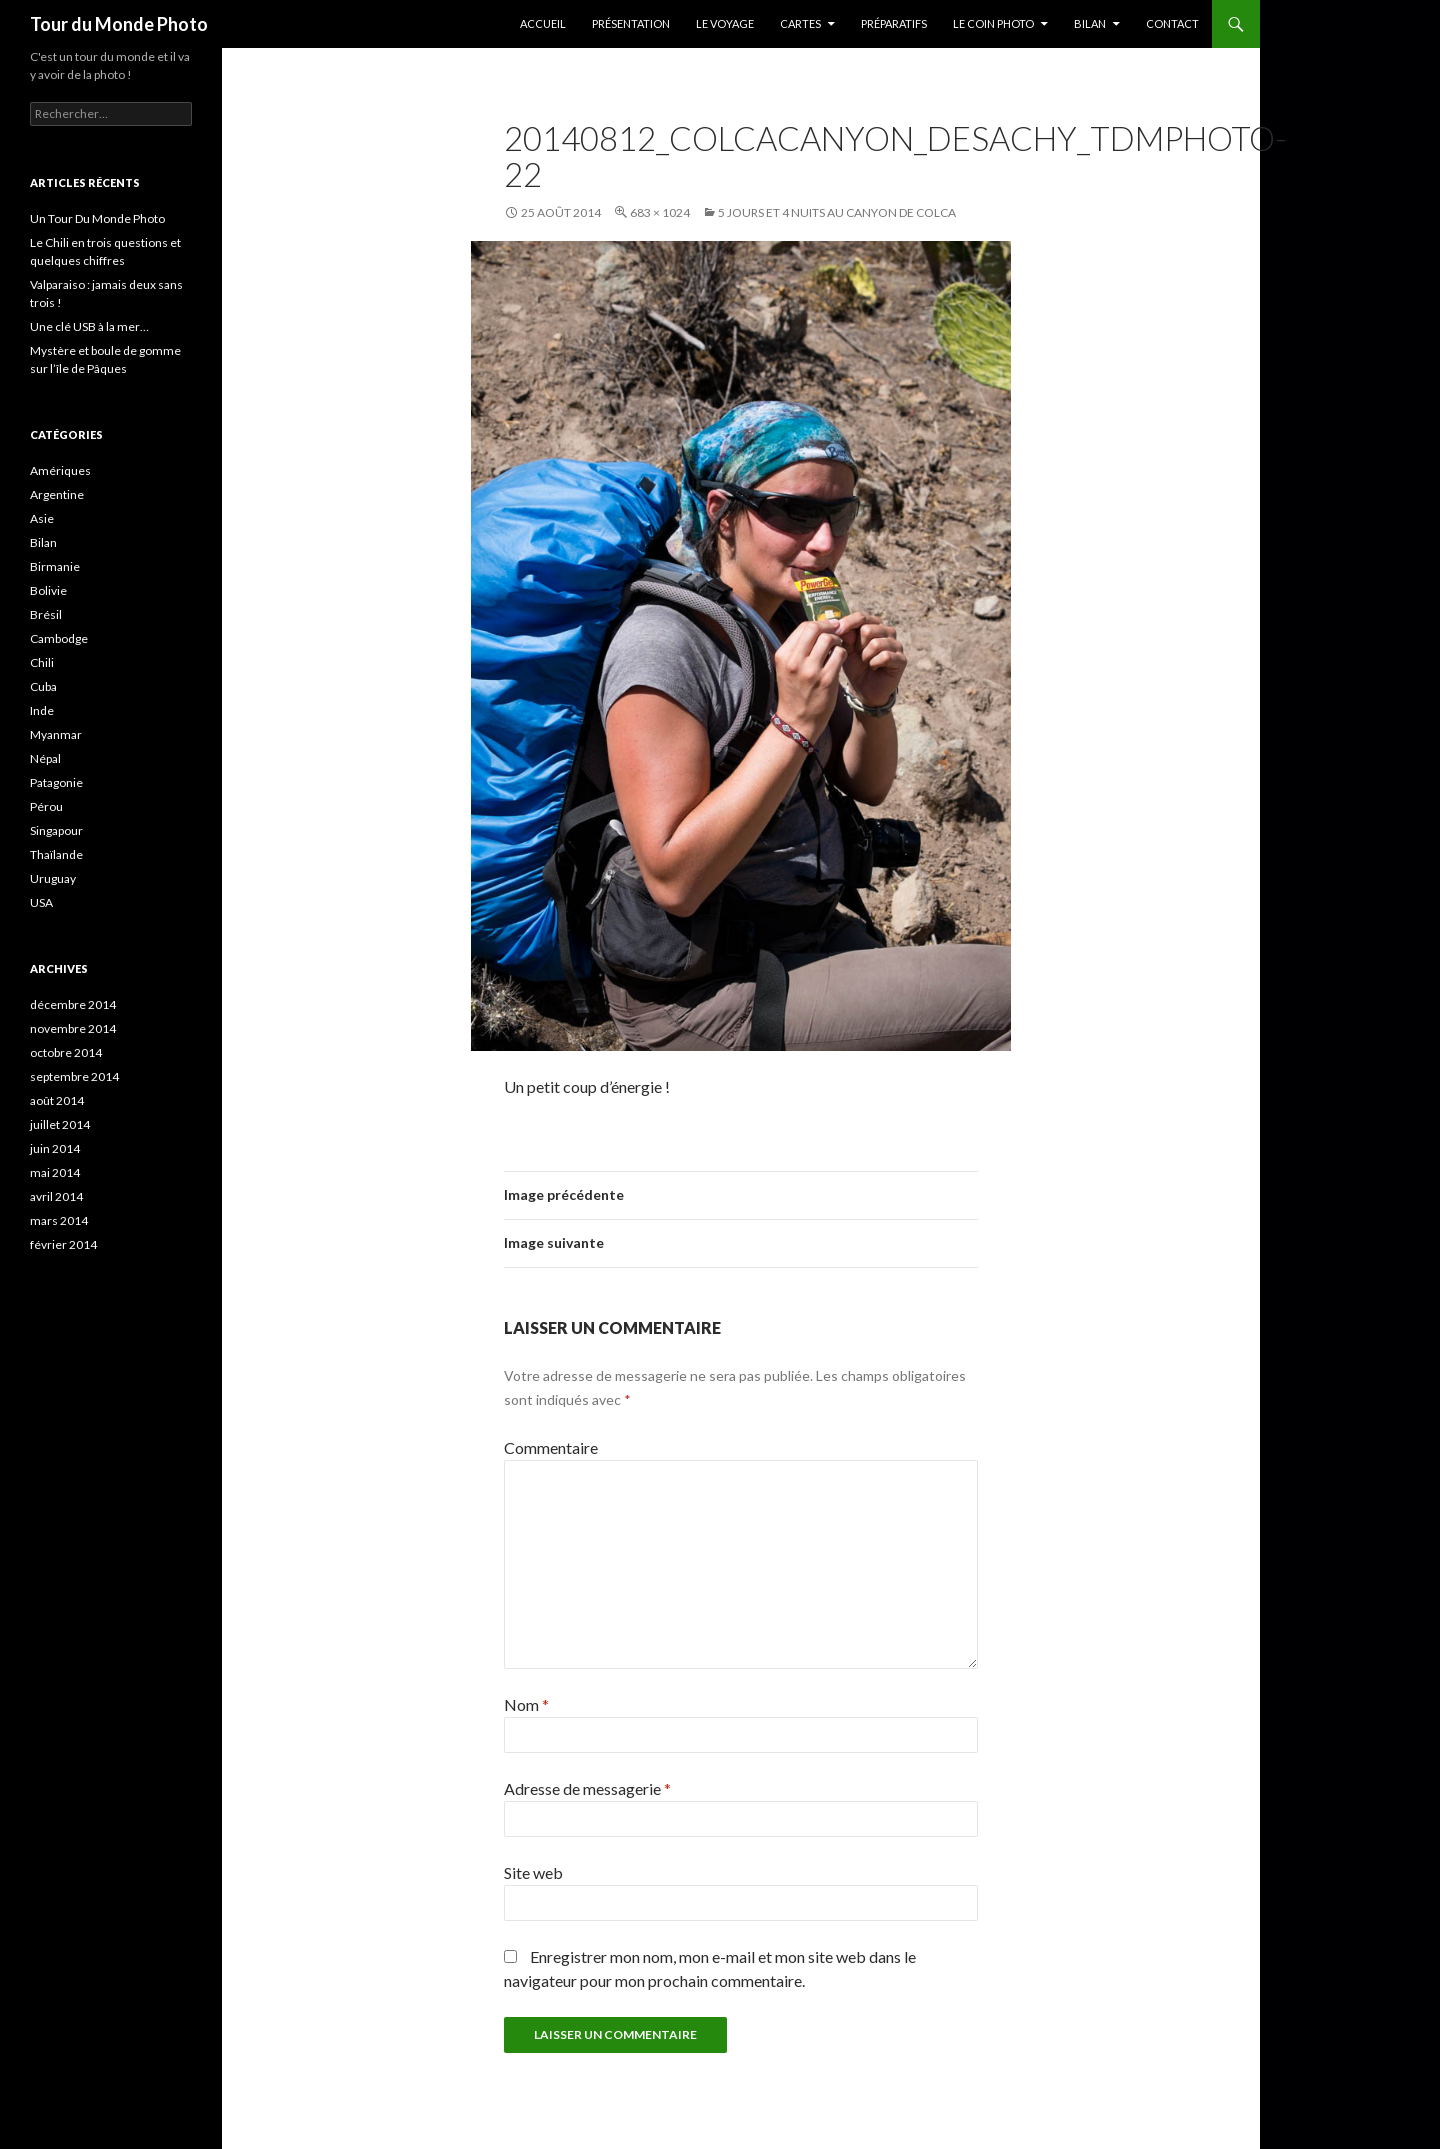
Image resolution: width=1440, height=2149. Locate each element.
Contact (1172, 23)
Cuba (43, 686)
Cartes (800, 23)
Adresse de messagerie (587, 1788)
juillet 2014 (60, 1124)
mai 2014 (55, 1172)
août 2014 (57, 1100)
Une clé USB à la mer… (89, 326)
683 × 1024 (660, 212)
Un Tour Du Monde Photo (97, 218)
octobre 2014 (66, 1052)
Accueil (543, 23)
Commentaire (551, 1447)
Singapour (56, 830)
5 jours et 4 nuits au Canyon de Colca (837, 212)
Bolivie (48, 590)
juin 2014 (55, 1148)
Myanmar (56, 734)
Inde (42, 710)
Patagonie (56, 782)
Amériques (60, 470)
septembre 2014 (74, 1076)
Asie (42, 518)
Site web (533, 1872)
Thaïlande (56, 854)
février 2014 (63, 1244)
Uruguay (53, 878)
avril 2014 (56, 1196)
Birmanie (55, 566)
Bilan (1090, 23)
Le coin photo (993, 23)
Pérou (46, 806)
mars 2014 (59, 1220)
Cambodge (59, 638)
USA (41, 902)
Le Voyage (725, 23)
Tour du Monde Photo (119, 24)
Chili (42, 662)
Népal (45, 758)
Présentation (631, 23)
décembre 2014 (73, 1004)
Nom (526, 1704)
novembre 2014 (73, 1028)
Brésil (46, 614)
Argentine (57, 494)
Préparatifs (894, 23)
